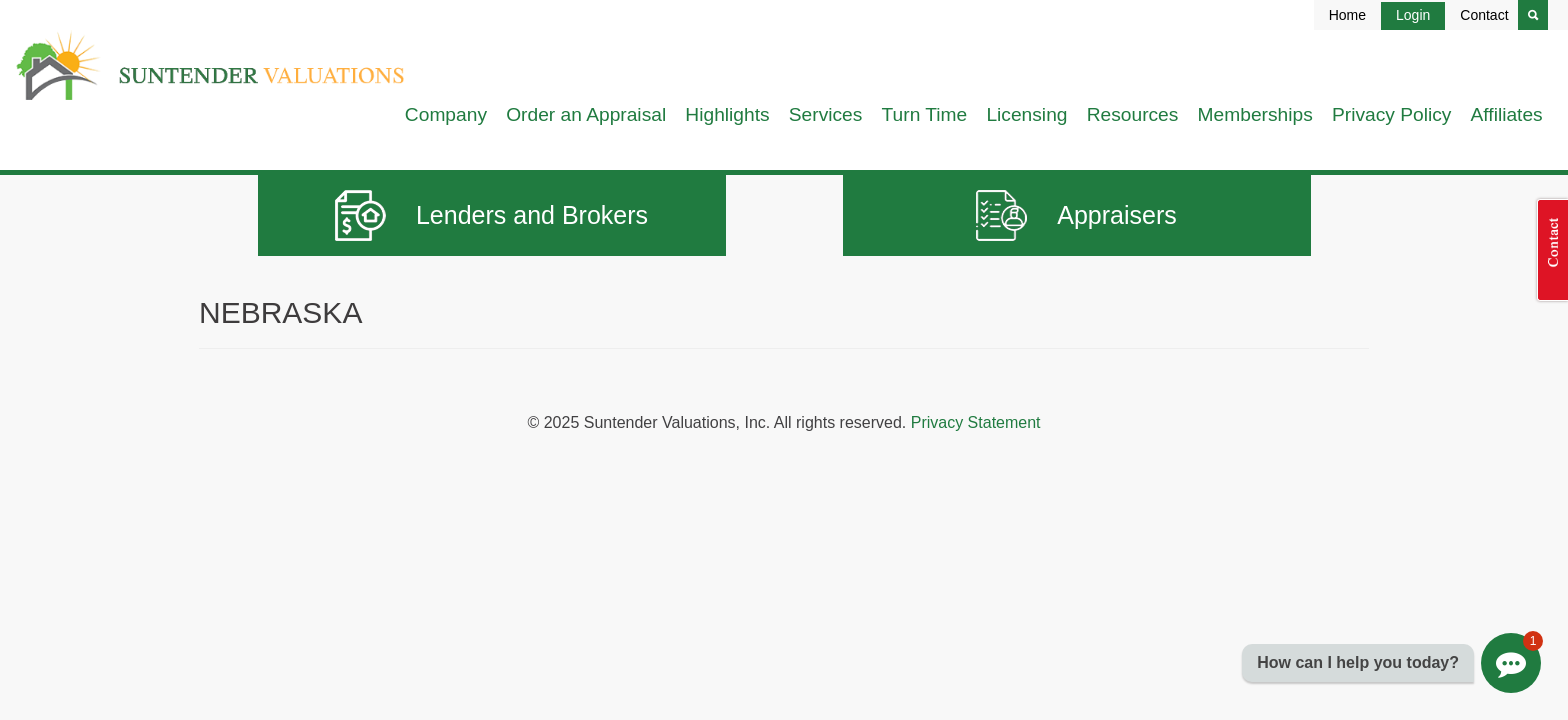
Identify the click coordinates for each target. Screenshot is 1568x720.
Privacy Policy (1391, 114)
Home (1347, 15)
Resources (1133, 114)
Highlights (727, 114)
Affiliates (1507, 114)
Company (446, 114)
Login (1413, 15)
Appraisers (1076, 215)
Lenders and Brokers (491, 215)
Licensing (1026, 114)
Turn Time (925, 114)
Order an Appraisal (586, 114)
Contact (1484, 15)
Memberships (1255, 114)
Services (826, 114)
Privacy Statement (976, 422)
